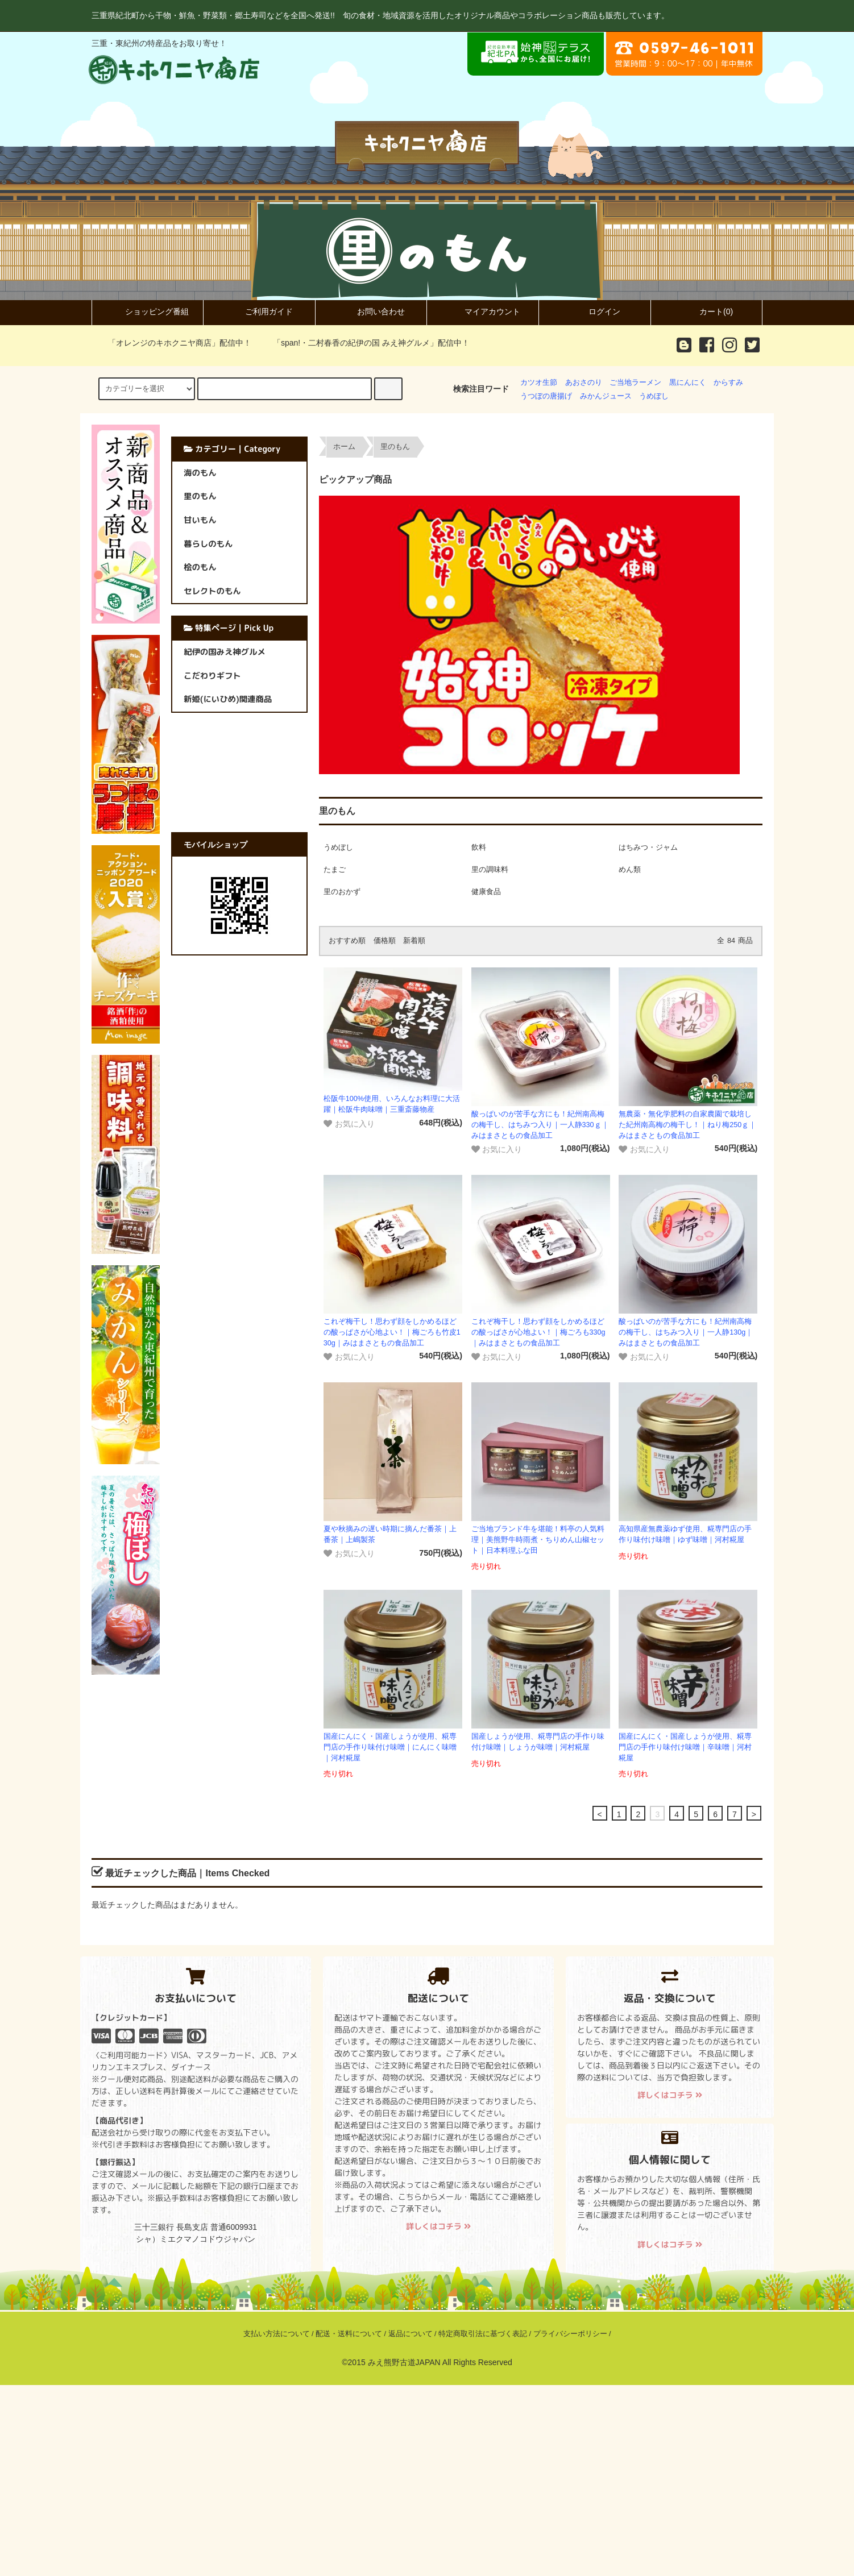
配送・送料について (349, 2334)
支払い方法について (276, 2334)
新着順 (414, 941)
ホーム (344, 447)
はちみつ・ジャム (648, 847)
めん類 (630, 870)
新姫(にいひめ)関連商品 (228, 699)
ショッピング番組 (147, 311)
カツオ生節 (538, 383)
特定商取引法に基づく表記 (482, 2334)
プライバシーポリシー (570, 2334)
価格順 (385, 941)
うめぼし (654, 396)
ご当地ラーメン (635, 383)
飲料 (478, 847)
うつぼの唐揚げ (546, 396)
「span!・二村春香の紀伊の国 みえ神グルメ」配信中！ (364, 342)
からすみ (728, 383)
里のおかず (342, 892)
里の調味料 (489, 870)
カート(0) (706, 311)
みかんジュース (606, 396)
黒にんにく (687, 383)
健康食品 (486, 892)
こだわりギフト (212, 676)
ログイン (594, 311)
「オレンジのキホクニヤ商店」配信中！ (172, 342)
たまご (335, 870)
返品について (410, 2334)
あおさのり (583, 383)
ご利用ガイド (259, 311)
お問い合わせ (371, 311)
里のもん (395, 447)
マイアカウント (482, 311)
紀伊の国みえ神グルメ (225, 652)
